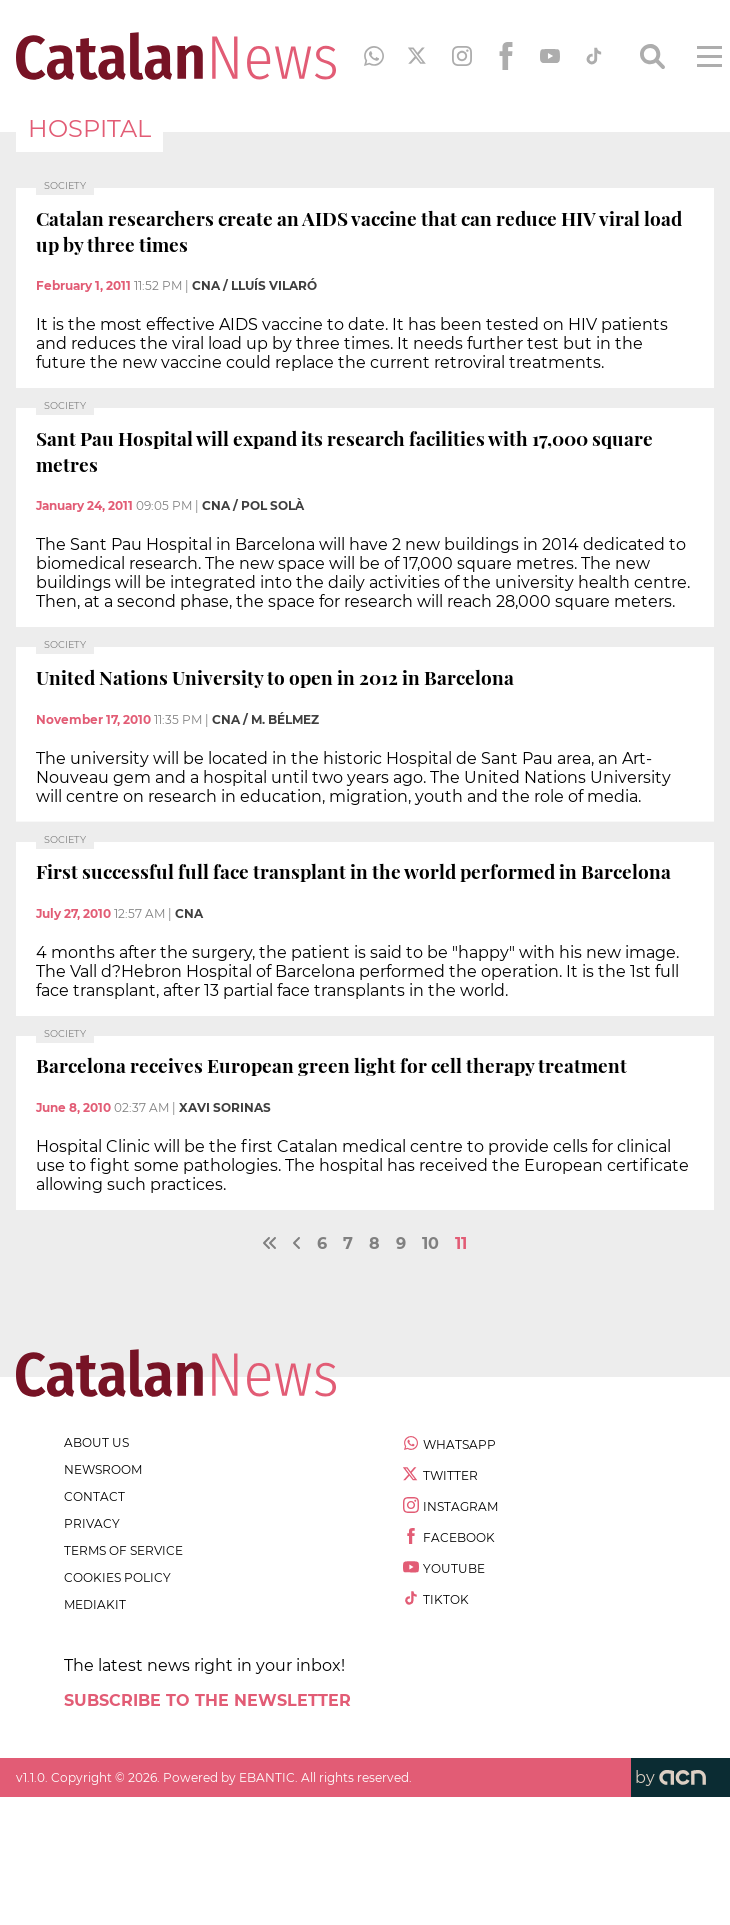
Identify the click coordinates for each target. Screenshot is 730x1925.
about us (96, 1442)
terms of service (123, 1550)
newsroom (103, 1469)
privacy (92, 1523)
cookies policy (117, 1577)
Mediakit (95, 1604)
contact (94, 1496)
